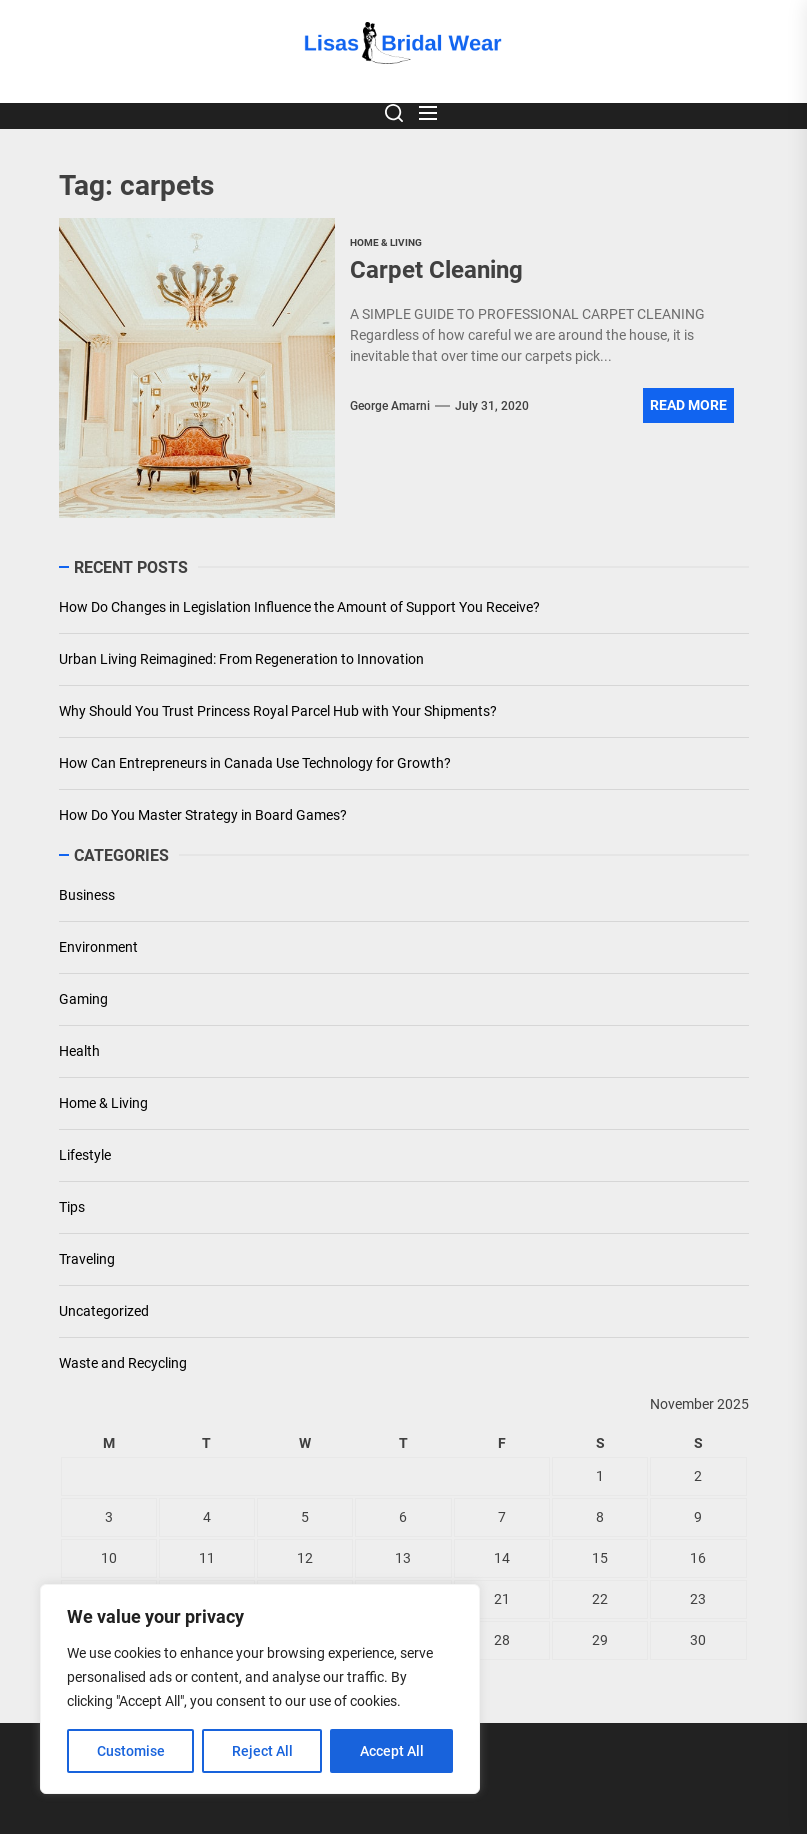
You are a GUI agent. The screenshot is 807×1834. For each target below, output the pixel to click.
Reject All (262, 1751)
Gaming (83, 999)
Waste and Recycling (123, 1363)
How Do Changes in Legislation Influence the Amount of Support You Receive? (299, 607)
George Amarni (390, 406)
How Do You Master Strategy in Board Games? (203, 815)
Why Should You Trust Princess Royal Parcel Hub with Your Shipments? (278, 711)
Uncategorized (104, 1311)
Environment (98, 947)
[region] (260, 1689)
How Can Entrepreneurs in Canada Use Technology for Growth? (255, 763)
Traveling (87, 1259)
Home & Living (103, 1103)
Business (87, 895)
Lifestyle (85, 1155)
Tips (72, 1207)
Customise (131, 1751)
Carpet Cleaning (436, 270)
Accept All (392, 1751)
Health (79, 1051)
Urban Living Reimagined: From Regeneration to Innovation (241, 659)
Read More (688, 405)
